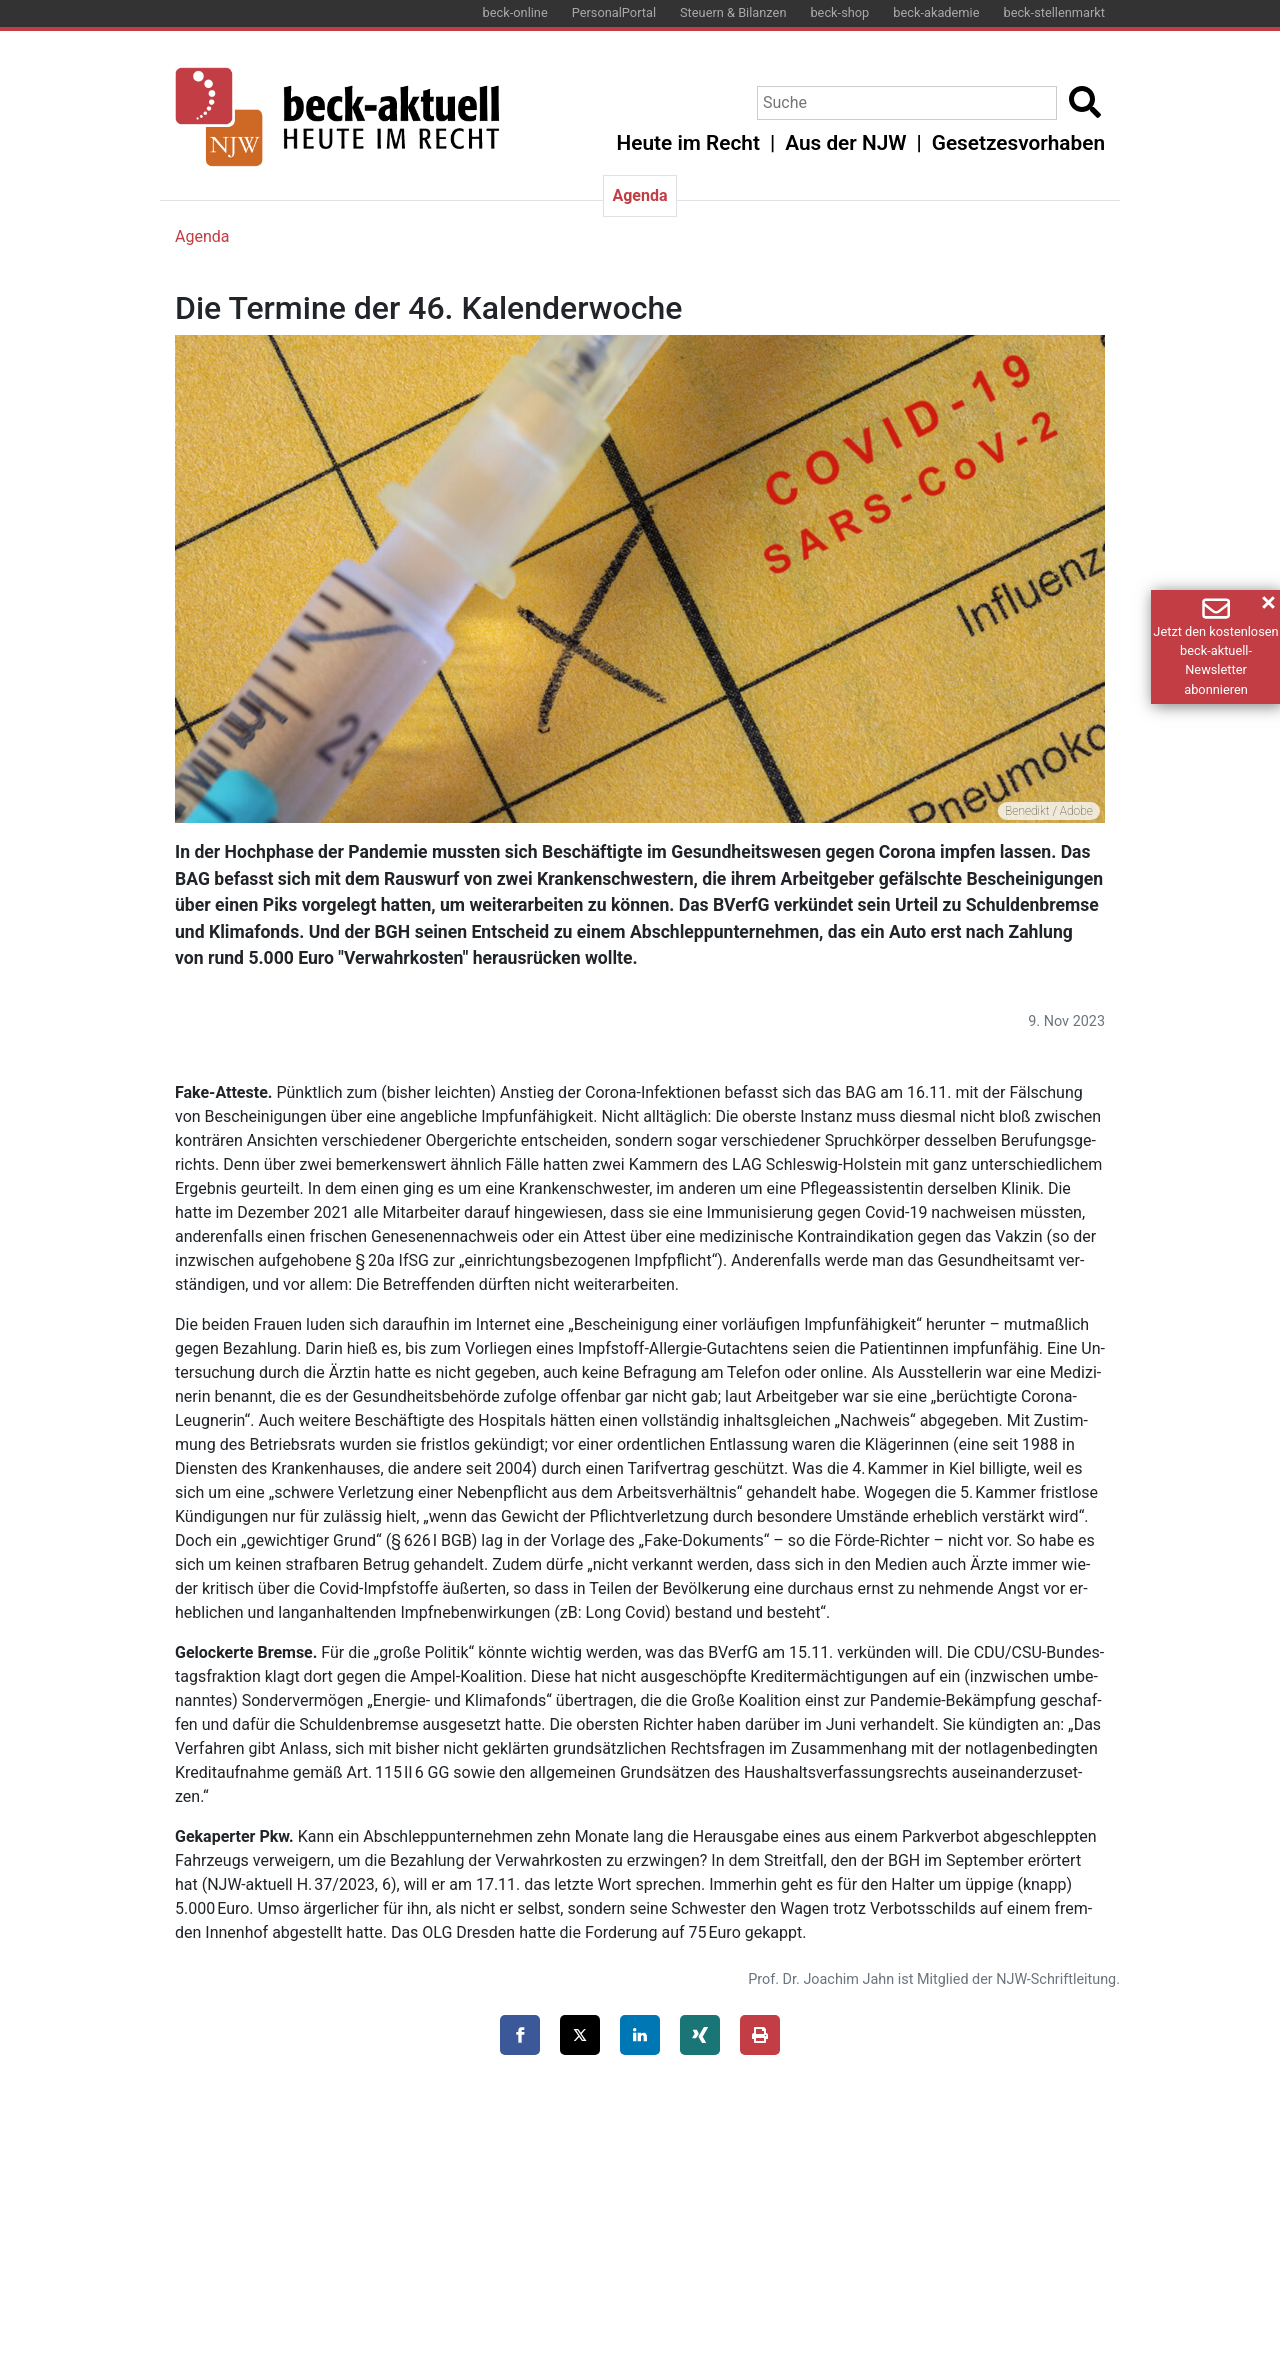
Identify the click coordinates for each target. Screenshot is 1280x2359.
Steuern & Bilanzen (733, 12)
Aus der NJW (845, 143)
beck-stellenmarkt (1054, 12)
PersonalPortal (614, 12)
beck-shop (839, 12)
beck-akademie (936, 12)
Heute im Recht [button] (688, 143)
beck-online (515, 12)
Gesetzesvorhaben (1018, 143)
